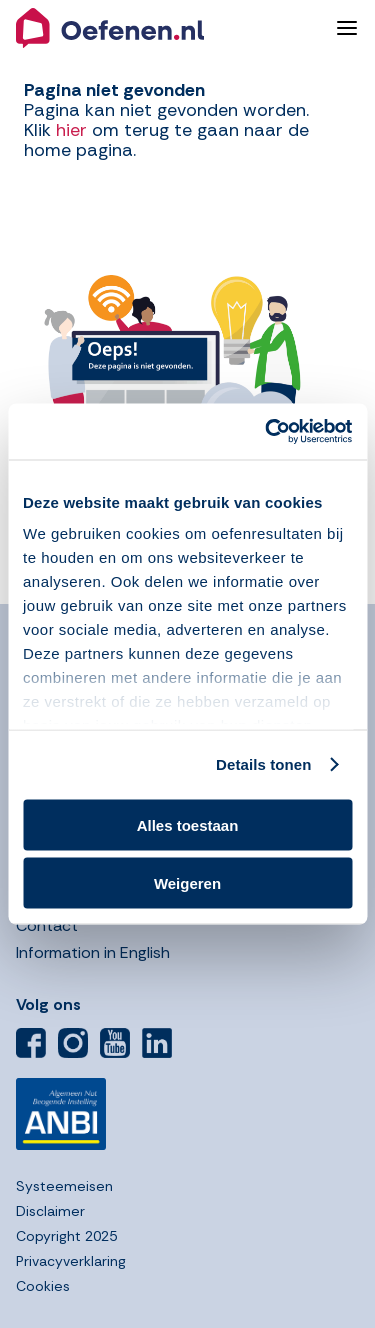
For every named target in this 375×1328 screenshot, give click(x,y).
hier (71, 130)
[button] (168, 28)
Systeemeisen (64, 1186)
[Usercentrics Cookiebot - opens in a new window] (267, 432)
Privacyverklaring (71, 1261)
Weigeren (187, 883)
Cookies (43, 1286)
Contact (47, 925)
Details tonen (263, 764)
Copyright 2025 (66, 1236)
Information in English (93, 952)
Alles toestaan (188, 824)
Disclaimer (50, 1211)
